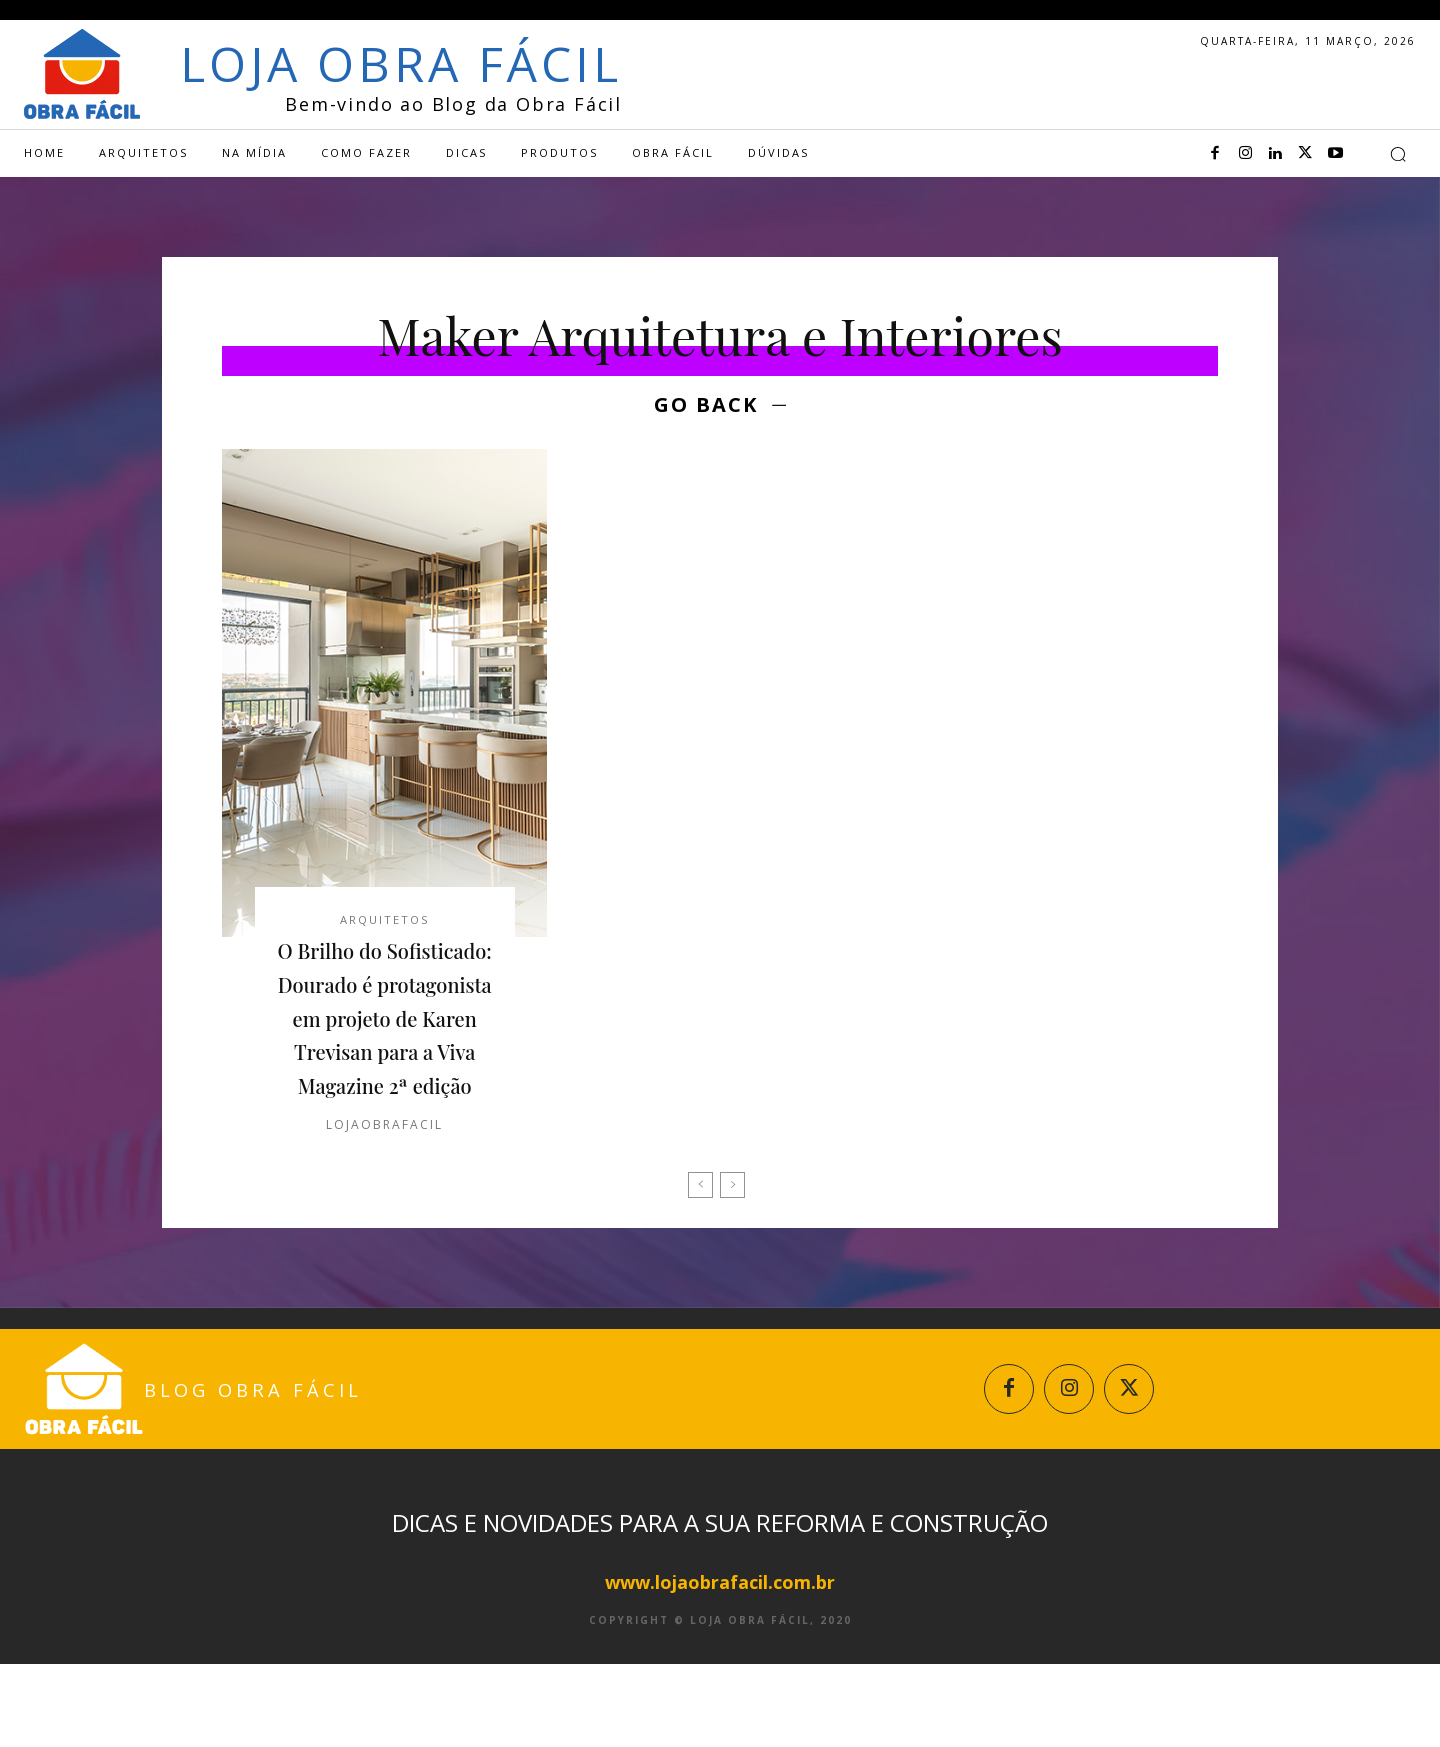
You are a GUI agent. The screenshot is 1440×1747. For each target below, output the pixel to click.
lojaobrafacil (384, 1199)
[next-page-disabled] (732, 1260)
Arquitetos (384, 925)
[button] (1398, 154)
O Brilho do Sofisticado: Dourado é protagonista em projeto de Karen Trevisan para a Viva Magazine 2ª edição (385, 1058)
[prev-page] (700, 1260)
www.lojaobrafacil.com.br (720, 1665)
